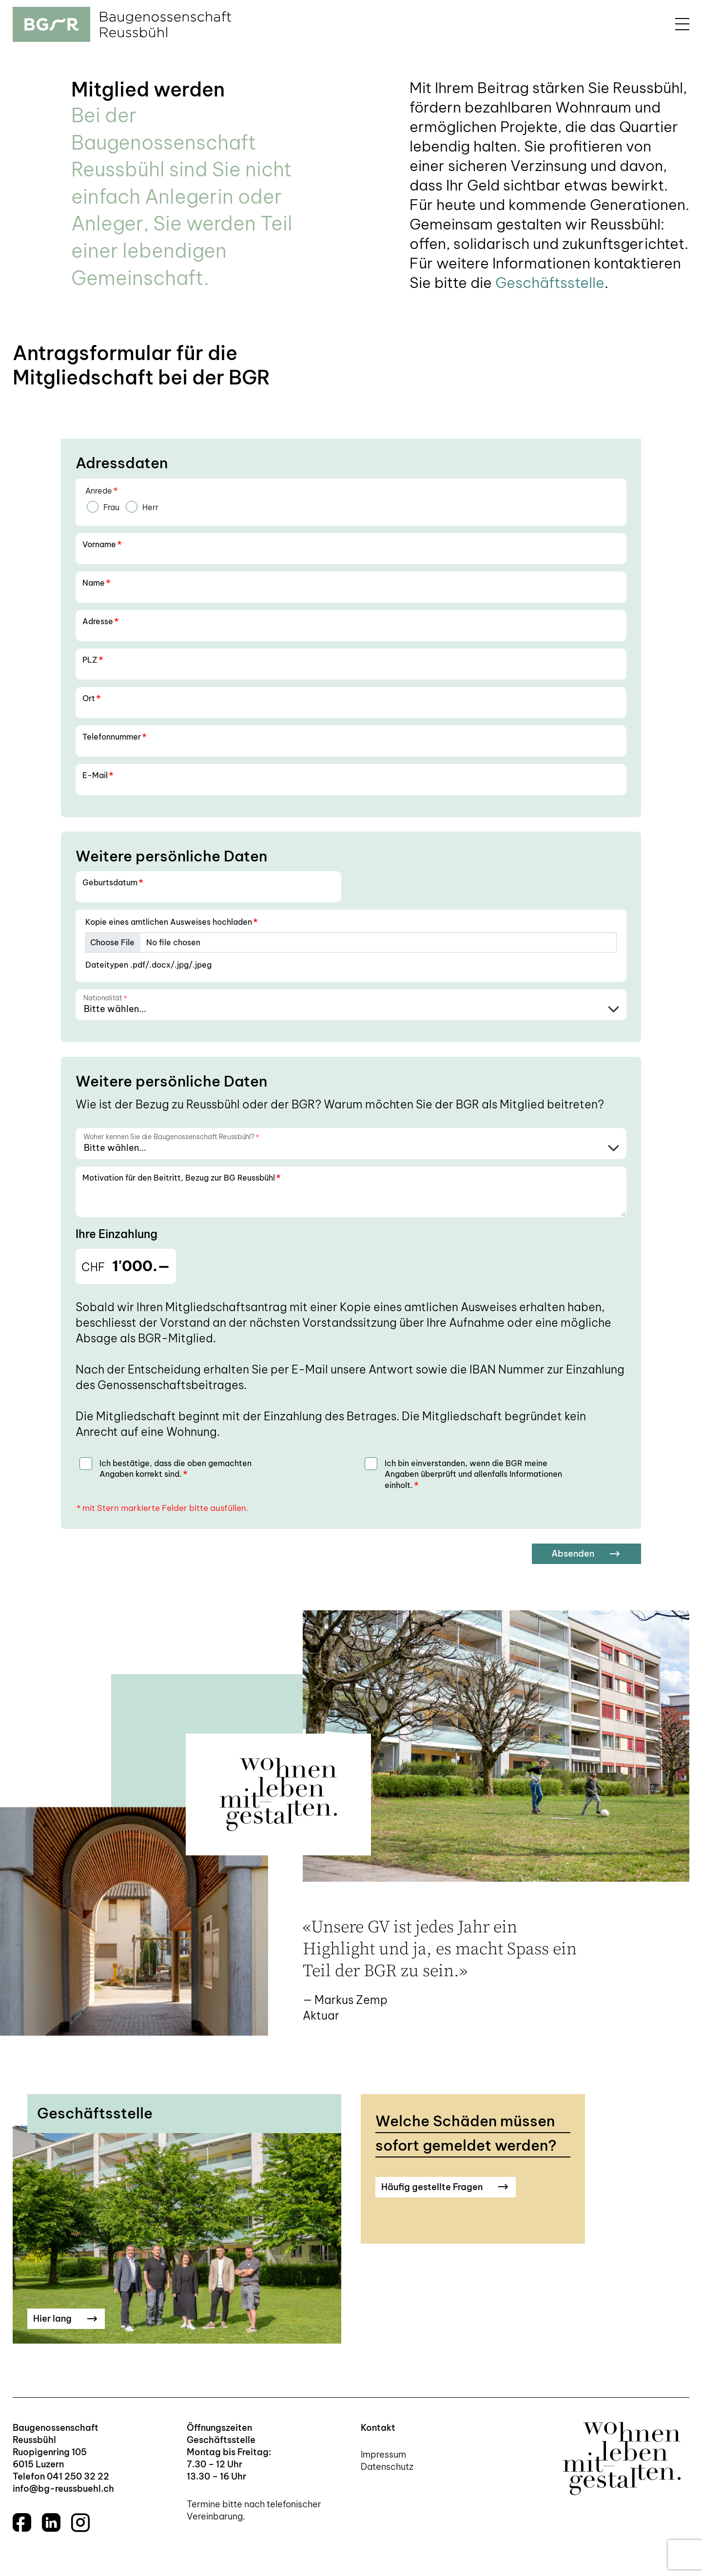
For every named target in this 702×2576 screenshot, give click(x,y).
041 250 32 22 (78, 2476)
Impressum (383, 2454)
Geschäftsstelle (549, 282)
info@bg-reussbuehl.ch (63, 2488)
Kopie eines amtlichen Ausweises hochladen (171, 922)
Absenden (586, 1553)
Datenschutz (387, 2466)
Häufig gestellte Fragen (445, 2187)
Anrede (101, 491)
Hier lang (65, 2318)
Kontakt (378, 2427)
